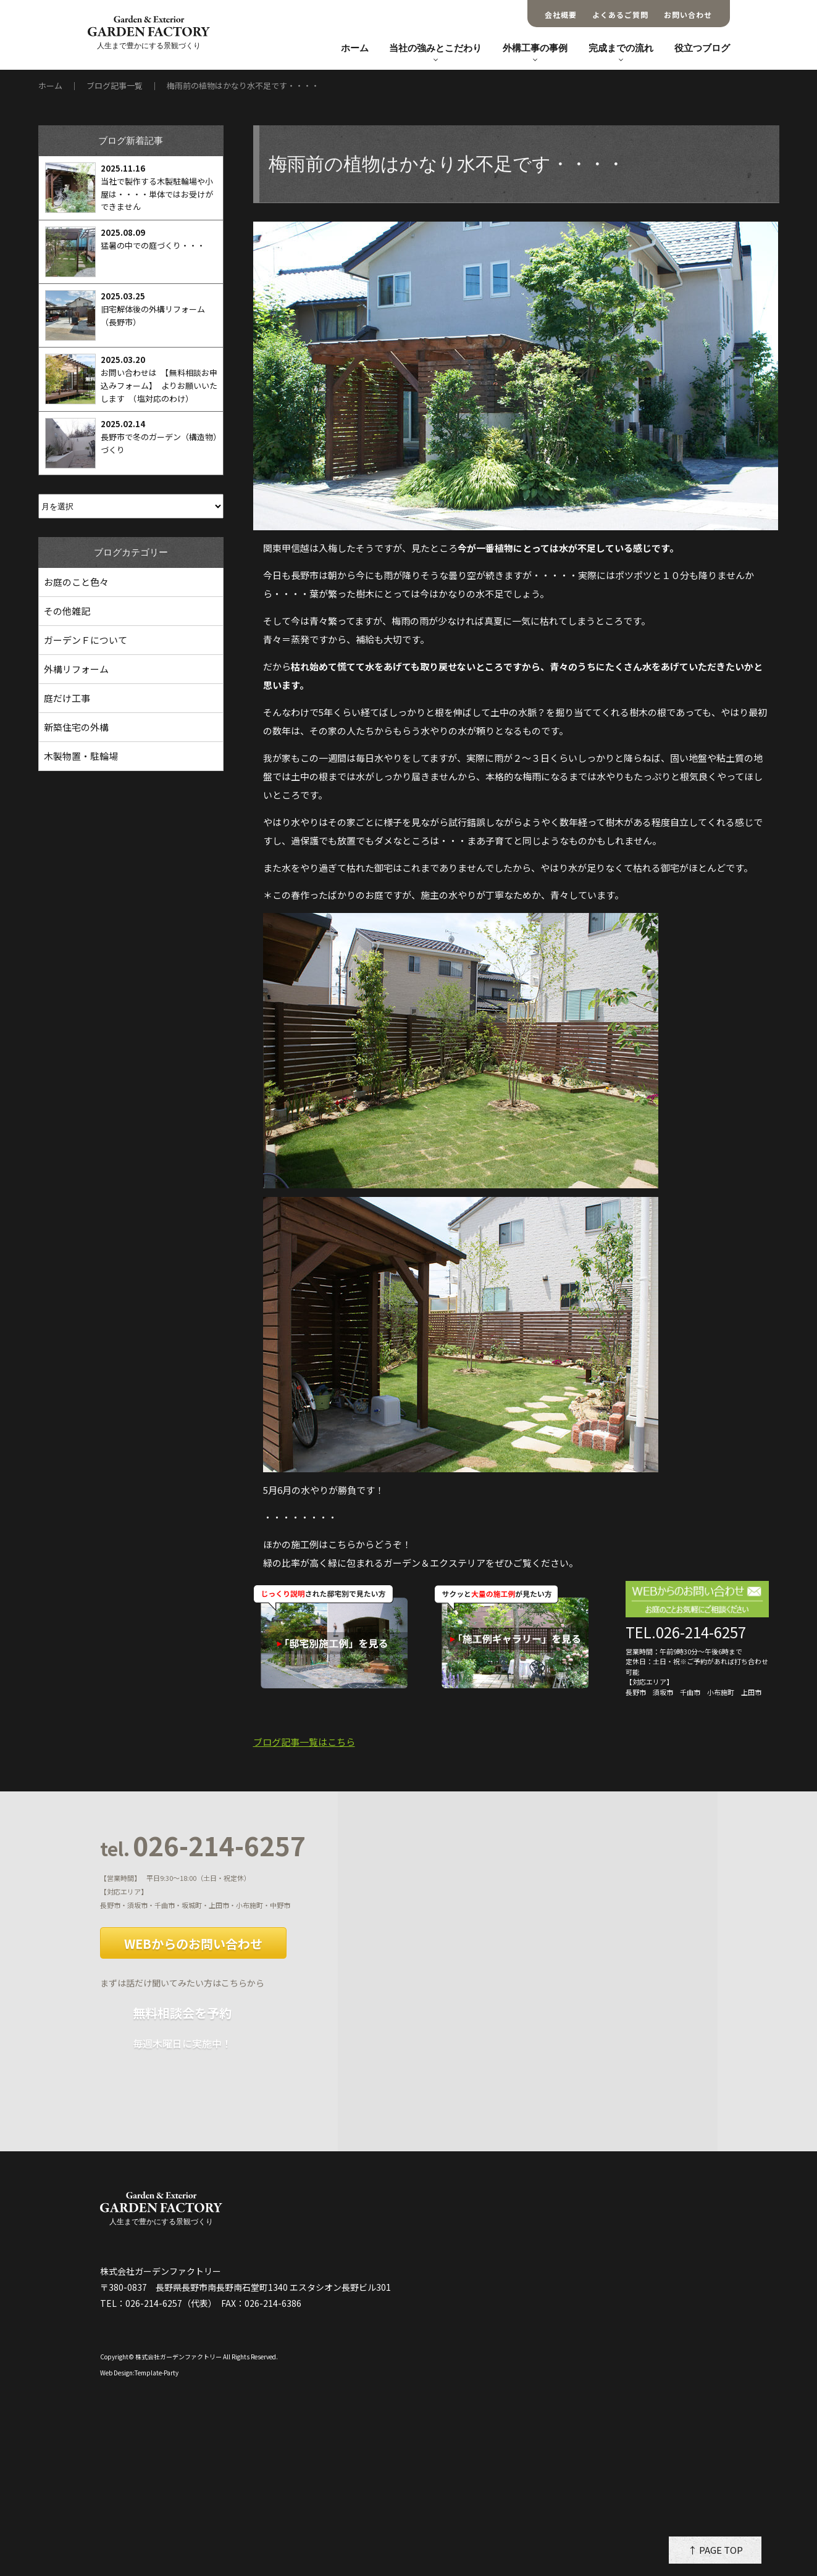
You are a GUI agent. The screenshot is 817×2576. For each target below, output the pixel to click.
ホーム (355, 48)
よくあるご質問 (620, 14)
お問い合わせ (688, 14)
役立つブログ (702, 48)
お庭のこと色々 (76, 581)
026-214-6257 (203, 1846)
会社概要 (561, 14)
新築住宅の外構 (76, 726)
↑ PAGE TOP (715, 2549)
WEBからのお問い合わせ (193, 1944)
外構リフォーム (76, 668)
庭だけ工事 (67, 697)
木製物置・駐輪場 (81, 755)
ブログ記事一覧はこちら (304, 1741)
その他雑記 (67, 610)
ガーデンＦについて (85, 639)
